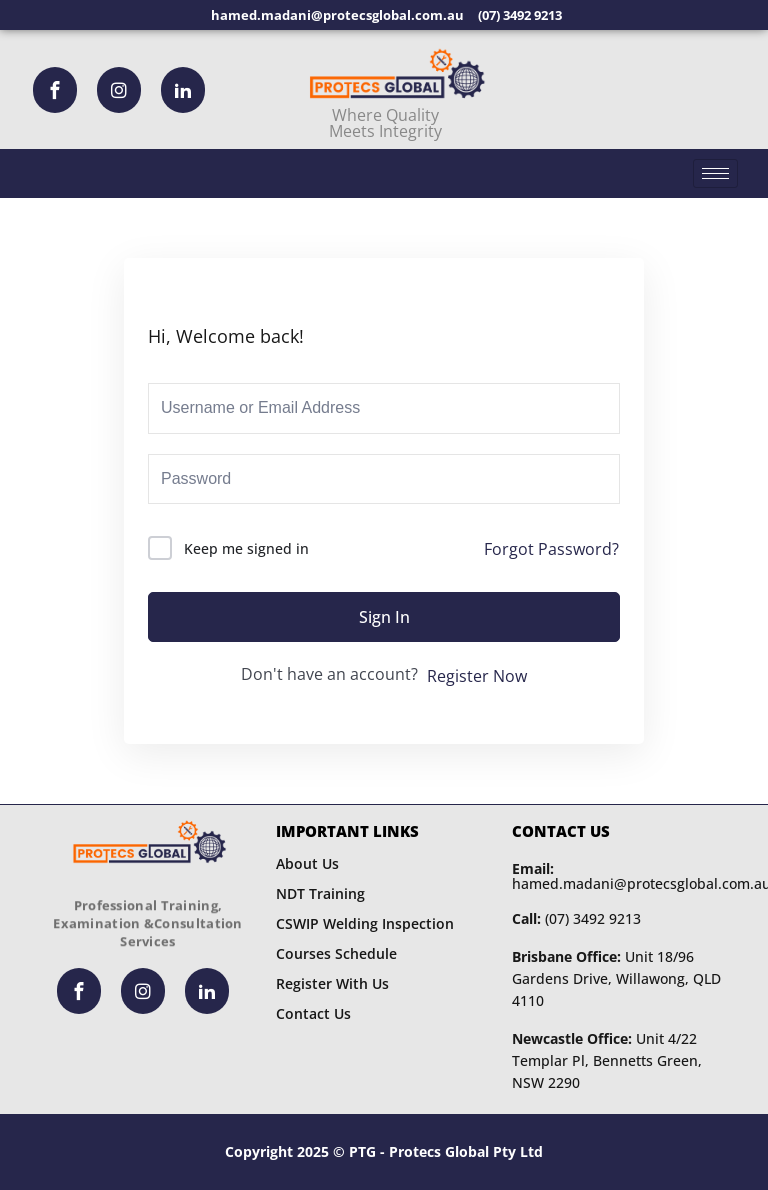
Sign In (384, 617)
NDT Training (320, 893)
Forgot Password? (551, 549)
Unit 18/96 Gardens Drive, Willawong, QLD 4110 (616, 978)
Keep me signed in (246, 548)
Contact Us (313, 1013)
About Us (307, 863)
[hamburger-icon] (715, 173)
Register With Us (332, 983)
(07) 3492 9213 (576, 918)
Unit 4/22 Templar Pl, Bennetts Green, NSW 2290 (607, 1060)
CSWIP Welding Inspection (365, 923)
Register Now (477, 676)
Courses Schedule (336, 953)
